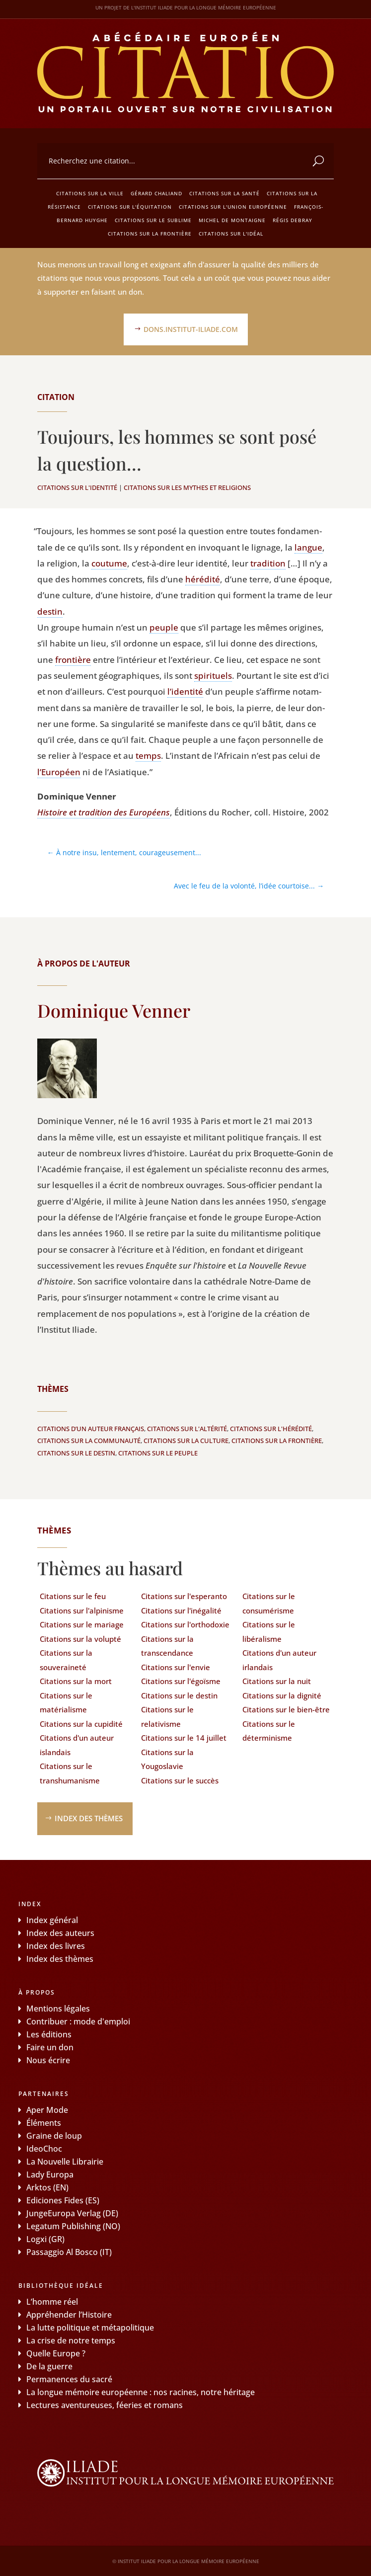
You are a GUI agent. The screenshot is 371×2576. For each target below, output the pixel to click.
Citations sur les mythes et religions (187, 487)
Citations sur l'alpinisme (82, 1610)
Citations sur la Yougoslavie (167, 1759)
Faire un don (50, 2047)
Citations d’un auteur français (90, 1428)
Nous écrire (48, 2060)
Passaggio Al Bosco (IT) (69, 2252)
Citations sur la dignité (281, 1695)
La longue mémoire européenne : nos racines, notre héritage (140, 2392)
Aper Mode (47, 2109)
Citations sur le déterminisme (268, 1731)
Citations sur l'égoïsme (181, 1681)
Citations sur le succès (180, 1780)
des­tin (50, 611)
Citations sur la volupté (80, 1639)
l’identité (185, 691)
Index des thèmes (89, 1818)
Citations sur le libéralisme (268, 1631)
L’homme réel (52, 2301)
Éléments (43, 2122)
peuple (163, 627)
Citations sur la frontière (150, 233)
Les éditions (49, 2034)
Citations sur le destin (76, 1453)
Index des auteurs (60, 1933)
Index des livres (55, 1945)
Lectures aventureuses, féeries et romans (104, 2405)
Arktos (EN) (47, 2187)
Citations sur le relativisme (167, 1716)
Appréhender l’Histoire (69, 2314)
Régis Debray (292, 220)
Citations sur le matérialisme (66, 1702)
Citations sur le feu (73, 1596)
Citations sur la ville (90, 193)
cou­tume (109, 563)
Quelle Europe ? (55, 2353)
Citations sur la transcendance (167, 1646)
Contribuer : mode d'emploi (78, 2021)
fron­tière (73, 659)
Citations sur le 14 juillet (183, 1738)
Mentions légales (58, 2008)
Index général (52, 1920)
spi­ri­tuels (213, 675)
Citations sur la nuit (276, 1681)
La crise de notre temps (70, 2340)
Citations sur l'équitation (130, 206)
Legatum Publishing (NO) (73, 2226)
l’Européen (58, 772)
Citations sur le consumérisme (268, 1603)
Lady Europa (50, 2174)
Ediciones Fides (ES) (62, 2200)
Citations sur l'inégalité (181, 1610)
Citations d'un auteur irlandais (279, 1660)
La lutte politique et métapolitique (90, 2327)
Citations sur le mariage (82, 1624)
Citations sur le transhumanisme (70, 1773)
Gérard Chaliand (156, 193)
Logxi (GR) (45, 2239)
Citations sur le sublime (153, 220)
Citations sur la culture (186, 1440)
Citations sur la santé (224, 193)
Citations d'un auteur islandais (77, 1745)
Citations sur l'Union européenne (233, 206)
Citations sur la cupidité (81, 1724)
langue (308, 547)
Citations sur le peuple (158, 1453)
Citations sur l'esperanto (184, 1596)
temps (148, 755)
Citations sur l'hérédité (271, 1428)
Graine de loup (54, 2135)
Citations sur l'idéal (231, 233)
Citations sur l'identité (77, 487)
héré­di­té (202, 579)
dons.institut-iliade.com (191, 329)
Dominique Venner (113, 1010)
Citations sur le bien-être (286, 1709)
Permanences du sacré (69, 2379)
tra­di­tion (268, 563)
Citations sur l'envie (175, 1667)
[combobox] (185, 160)
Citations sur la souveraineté (66, 1660)
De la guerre (49, 2366)
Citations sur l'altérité (187, 1428)
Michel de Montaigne (232, 220)
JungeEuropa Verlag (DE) (72, 2213)
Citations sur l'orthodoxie (185, 1624)
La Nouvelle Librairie (64, 2161)
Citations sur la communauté (89, 1440)
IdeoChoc (44, 2148)
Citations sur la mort (76, 1681)
